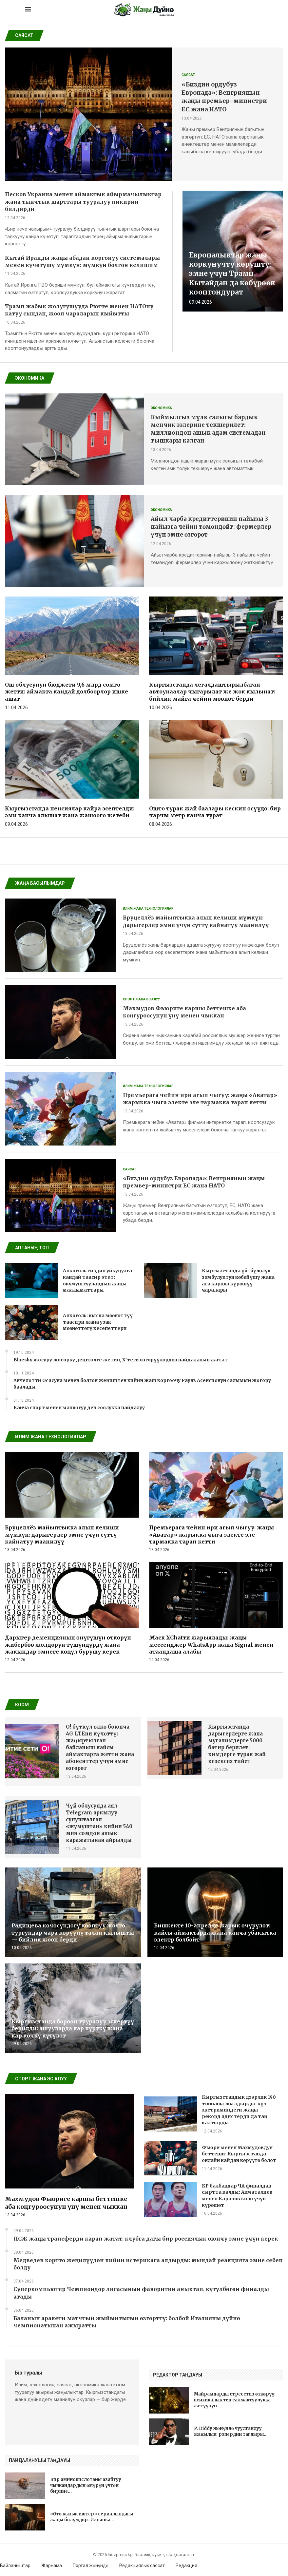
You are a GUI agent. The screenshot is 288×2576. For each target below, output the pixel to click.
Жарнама (51, 2565)
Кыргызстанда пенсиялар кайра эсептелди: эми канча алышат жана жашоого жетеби (69, 812)
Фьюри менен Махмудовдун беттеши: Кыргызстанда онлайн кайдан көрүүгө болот (239, 2154)
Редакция (186, 2565)
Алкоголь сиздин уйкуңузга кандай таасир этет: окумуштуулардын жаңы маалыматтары (97, 1280)
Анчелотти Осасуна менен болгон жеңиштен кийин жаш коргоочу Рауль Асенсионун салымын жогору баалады (142, 1383)
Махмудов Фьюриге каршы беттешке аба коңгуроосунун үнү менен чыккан (66, 2202)
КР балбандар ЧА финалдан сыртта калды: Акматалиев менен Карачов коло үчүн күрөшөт (237, 2195)
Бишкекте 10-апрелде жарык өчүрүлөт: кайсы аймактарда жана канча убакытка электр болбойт (215, 1932)
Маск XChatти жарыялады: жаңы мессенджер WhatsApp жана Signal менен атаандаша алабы (211, 1644)
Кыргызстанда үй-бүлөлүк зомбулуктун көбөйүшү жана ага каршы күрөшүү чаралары (238, 1280)
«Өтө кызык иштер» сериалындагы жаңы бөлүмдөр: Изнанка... (91, 2517)
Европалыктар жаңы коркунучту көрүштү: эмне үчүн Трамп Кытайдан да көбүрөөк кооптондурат (232, 273)
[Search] (260, 9)
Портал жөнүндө (90, 2565)
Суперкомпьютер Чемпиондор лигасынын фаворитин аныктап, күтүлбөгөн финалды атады (141, 2293)
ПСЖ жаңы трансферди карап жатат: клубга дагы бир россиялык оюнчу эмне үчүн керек (145, 2238)
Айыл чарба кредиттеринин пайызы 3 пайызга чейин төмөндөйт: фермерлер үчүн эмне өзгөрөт (211, 526)
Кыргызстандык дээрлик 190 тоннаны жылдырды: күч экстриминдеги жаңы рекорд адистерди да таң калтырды (239, 2110)
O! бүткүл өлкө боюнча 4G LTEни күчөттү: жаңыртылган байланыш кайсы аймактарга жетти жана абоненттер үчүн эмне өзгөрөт (100, 1747)
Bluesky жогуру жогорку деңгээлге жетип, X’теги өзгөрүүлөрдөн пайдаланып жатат (120, 1360)
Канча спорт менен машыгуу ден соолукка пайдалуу (79, 1408)
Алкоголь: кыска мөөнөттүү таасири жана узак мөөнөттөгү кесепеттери (98, 1322)
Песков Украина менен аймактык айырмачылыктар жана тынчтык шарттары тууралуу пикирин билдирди (83, 201)
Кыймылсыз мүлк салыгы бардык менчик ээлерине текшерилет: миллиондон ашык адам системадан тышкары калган (208, 429)
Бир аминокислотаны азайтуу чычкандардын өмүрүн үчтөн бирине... (85, 2485)
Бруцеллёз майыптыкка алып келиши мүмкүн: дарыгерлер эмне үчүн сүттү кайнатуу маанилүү (62, 1534)
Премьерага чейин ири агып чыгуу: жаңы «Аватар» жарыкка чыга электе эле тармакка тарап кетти (211, 1534)
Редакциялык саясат (142, 2565)
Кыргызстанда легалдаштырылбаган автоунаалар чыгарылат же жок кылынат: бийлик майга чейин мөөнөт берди (212, 691)
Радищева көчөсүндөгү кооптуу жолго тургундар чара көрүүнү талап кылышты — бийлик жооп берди (72, 1932)
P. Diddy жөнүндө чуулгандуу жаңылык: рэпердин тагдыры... (231, 2431)
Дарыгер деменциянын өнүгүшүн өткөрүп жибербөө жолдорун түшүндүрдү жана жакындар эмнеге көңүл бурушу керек (68, 1644)
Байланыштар (15, 2565)
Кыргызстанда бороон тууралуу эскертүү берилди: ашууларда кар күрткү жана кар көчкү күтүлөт (72, 2028)
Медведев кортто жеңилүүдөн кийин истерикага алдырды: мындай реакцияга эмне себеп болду (148, 2264)
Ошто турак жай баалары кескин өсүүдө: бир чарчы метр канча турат (215, 812)
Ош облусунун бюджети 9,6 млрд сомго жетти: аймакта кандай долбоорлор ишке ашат (66, 691)
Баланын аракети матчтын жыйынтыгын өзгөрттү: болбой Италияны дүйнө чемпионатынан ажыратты (126, 2322)
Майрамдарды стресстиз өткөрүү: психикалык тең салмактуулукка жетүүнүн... (235, 2400)
